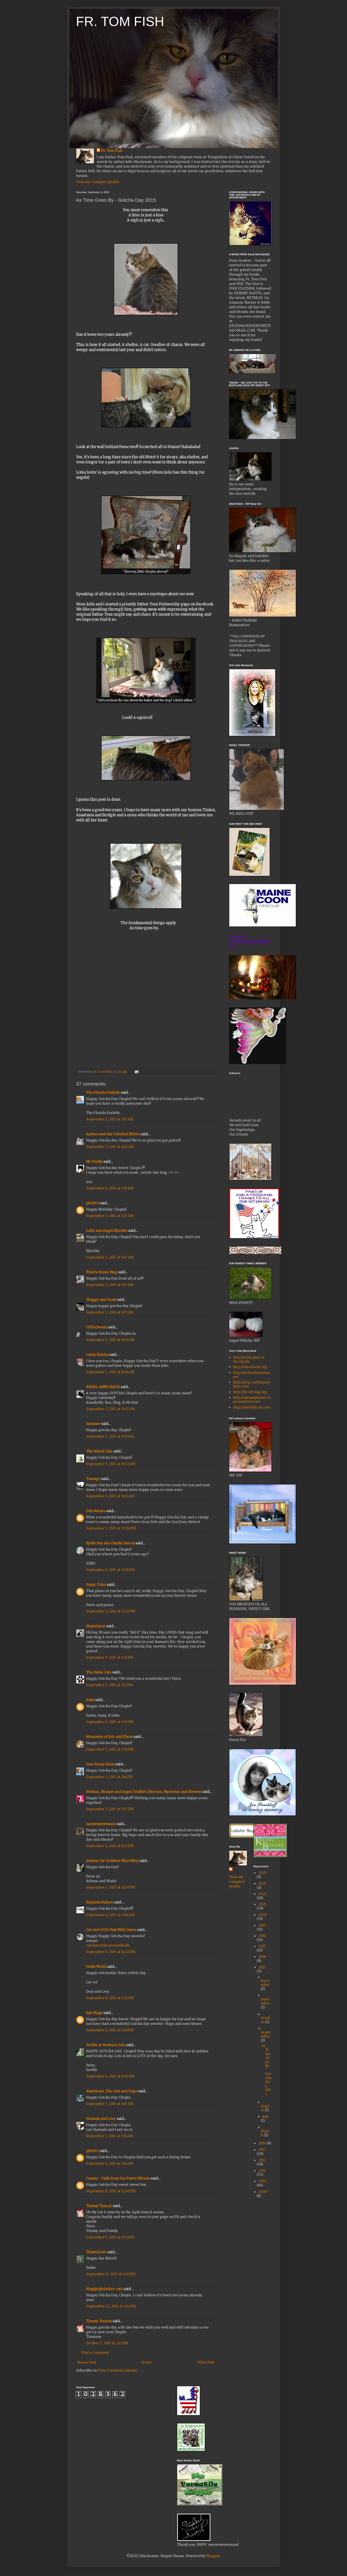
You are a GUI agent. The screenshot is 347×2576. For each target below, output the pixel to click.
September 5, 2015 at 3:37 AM (109, 1119)
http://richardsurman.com (252, 1375)
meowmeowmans (101, 1824)
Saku (90, 1700)
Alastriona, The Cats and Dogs (112, 2091)
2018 (262, 1936)
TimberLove (96, 2252)
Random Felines (99, 1902)
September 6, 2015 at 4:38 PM (110, 2030)
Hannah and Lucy (101, 2119)
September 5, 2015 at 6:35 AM (109, 1285)
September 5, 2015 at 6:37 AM (109, 1312)
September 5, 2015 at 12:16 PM (110, 1570)
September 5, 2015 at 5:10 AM (109, 1188)
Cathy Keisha (97, 1355)
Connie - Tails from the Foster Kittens (118, 2178)
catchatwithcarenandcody (108, 1945)
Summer (93, 1424)
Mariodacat (95, 1626)
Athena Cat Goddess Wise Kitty (112, 1861)
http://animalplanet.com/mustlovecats (251, 1399)
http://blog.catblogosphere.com (251, 1384)
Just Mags (94, 2013)
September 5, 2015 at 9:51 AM (110, 1436)
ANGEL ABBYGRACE (103, 1387)
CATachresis (96, 1327)
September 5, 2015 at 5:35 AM (109, 1216)
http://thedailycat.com (251, 1407)
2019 (262, 1925)
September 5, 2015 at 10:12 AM (110, 1464)
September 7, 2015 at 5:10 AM (109, 2104)
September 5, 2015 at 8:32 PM (109, 1846)
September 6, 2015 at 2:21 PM (110, 1998)
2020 (263, 1915)
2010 (262, 2181)
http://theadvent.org (250, 1367)
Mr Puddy (94, 1161)
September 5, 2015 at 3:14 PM (109, 1777)
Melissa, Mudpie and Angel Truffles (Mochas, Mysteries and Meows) (143, 1792)
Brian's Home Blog (101, 1272)
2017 (262, 1946)
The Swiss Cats (98, 1672)
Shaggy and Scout (101, 1300)
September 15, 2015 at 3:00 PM (110, 2274)
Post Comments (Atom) (117, 2370)
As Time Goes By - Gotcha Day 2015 (266, 2070)
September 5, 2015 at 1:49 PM (109, 1722)
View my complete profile (97, 182)
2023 (262, 1883)
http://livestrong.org (250, 1392)
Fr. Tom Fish (111, 150)
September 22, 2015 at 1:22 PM (111, 2306)
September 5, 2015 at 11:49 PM (110, 1887)
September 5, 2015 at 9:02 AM (110, 1409)
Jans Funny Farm (100, 1764)
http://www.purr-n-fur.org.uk (249, 1359)
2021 (262, 1904)
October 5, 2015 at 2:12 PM (107, 2343)
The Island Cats (99, 1451)
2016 (262, 1957)
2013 (262, 2150)
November (265, 2001)
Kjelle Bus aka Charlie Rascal (110, 1543)
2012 (262, 2160)
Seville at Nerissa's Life (105, 2045)
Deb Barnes (95, 1511)
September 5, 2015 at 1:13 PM (109, 1685)
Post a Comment (95, 2352)
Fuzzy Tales (96, 1585)
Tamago (93, 1479)
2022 (263, 1894)
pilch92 (92, 1203)
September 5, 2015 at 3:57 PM (109, 1809)
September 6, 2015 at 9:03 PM (110, 2076)
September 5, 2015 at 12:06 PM (111, 1528)
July (266, 2116)
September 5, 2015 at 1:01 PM (109, 1657)
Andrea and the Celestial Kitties (113, 1134)
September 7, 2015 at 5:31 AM (109, 2136)
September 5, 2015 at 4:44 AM (110, 1147)
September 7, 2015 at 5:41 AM (109, 2163)
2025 (263, 1873)
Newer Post (86, 2362)
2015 (262, 1967)
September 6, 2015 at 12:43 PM (110, 1952)
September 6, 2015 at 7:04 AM (110, 1915)
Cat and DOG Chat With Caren (111, 1930)
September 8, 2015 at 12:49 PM (111, 2191)
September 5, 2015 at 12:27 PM (110, 1611)
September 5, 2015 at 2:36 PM (110, 1749)
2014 (263, 2143)
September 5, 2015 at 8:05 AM (110, 1340)
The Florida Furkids (103, 1092)
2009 (263, 2192)
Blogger (213, 2556)
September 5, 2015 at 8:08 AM (110, 1372)
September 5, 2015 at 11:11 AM (110, 1496)
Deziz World (96, 1967)
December (265, 1983)
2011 (262, 2170)
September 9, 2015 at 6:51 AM (110, 2237)
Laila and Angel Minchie (106, 1231)
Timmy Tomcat (99, 2206)
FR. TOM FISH (120, 21)
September (265, 2034)
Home (146, 2362)
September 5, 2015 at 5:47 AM (110, 1257)
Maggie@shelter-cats (104, 2289)
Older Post (206, 2362)
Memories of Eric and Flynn (109, 1737)
